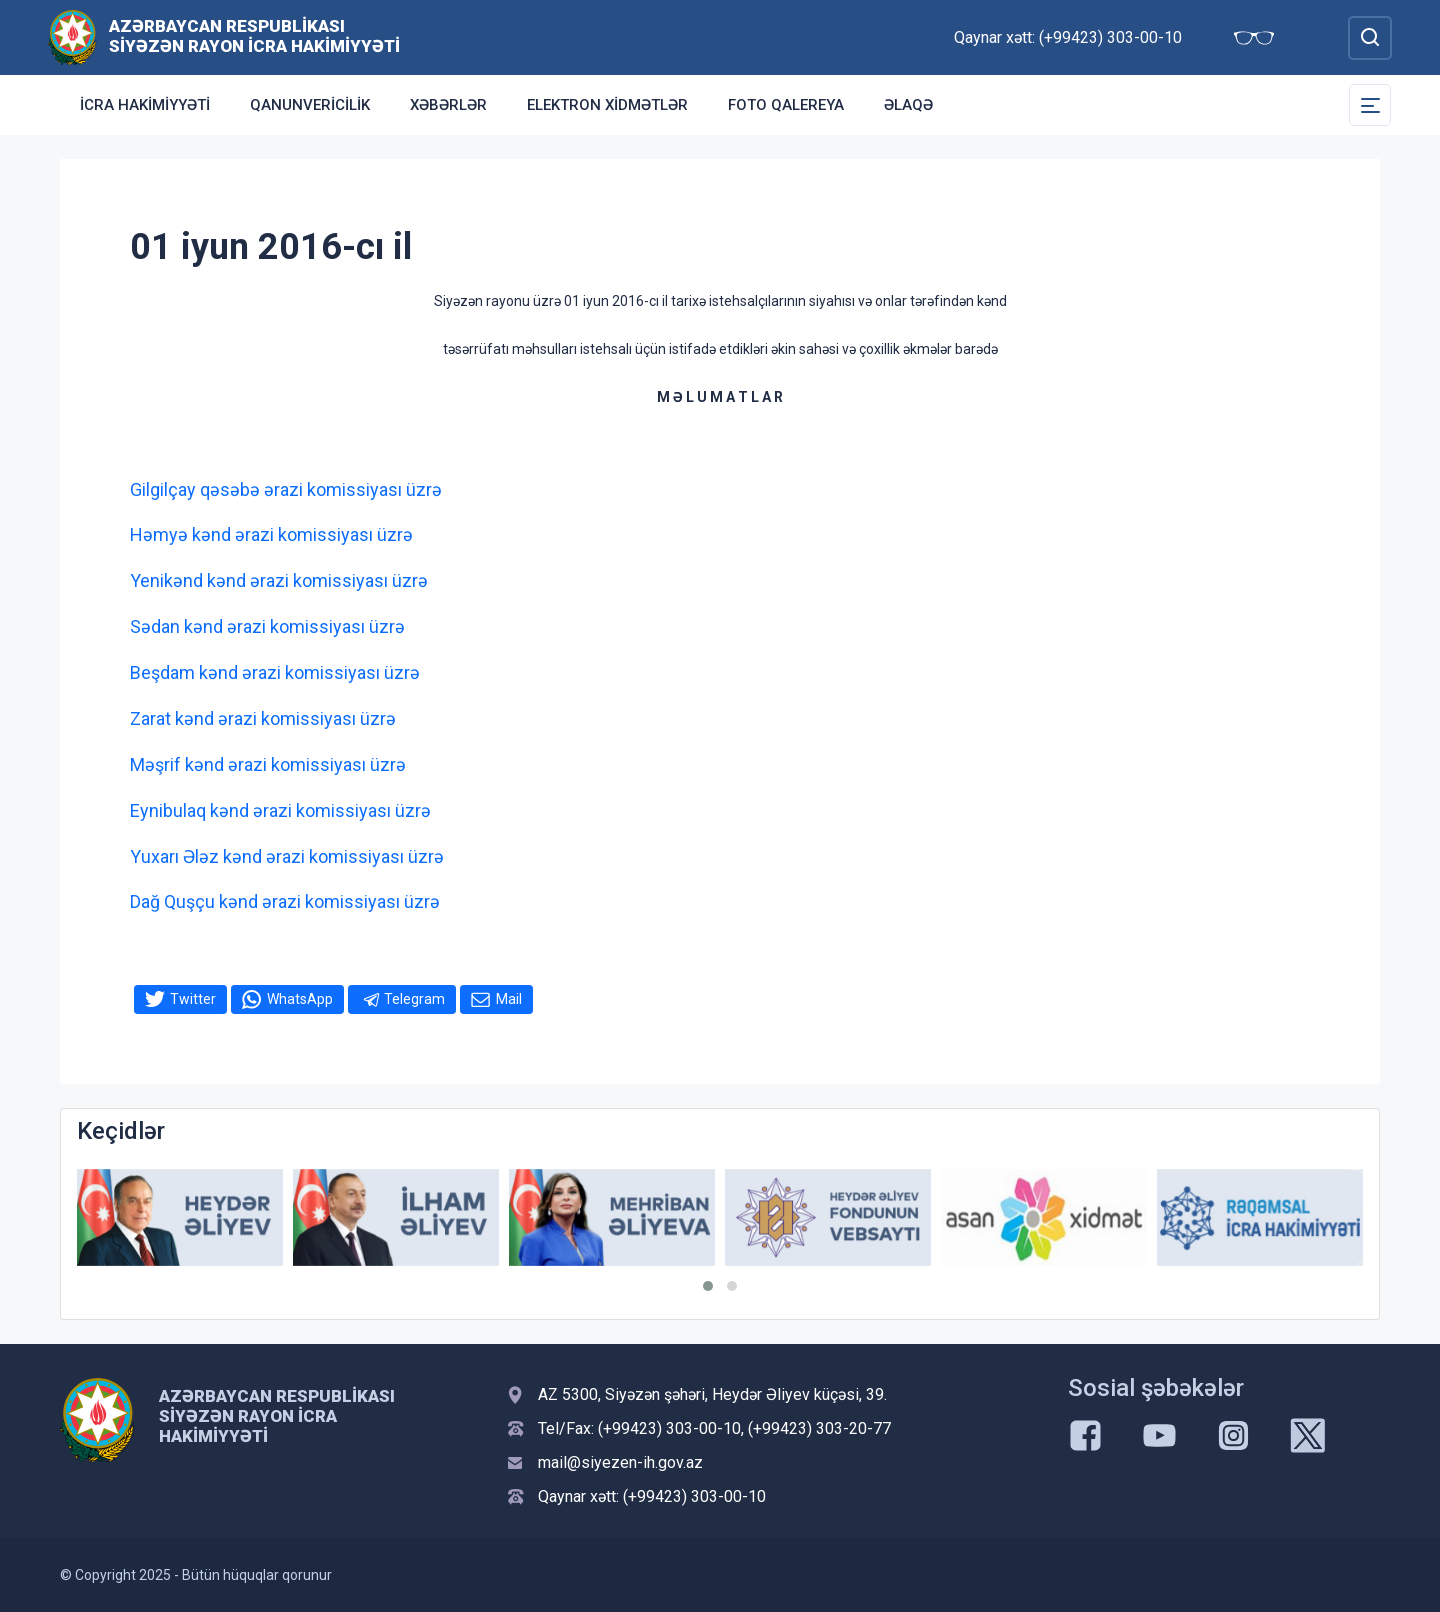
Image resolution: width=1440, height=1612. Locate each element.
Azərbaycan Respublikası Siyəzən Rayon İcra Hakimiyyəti (254, 36)
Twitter (193, 999)
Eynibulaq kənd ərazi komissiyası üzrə (280, 810)
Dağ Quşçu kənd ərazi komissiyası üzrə (285, 901)
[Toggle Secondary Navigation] (1370, 105)
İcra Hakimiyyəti (145, 105)
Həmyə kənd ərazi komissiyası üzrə (271, 534)
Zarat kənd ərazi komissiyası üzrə (263, 718)
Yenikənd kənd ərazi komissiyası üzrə (279, 580)
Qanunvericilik (310, 105)
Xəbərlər (448, 105)
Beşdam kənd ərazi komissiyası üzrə (275, 672)
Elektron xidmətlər (607, 105)
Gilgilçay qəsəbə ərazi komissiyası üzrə (286, 489)
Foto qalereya (786, 105)
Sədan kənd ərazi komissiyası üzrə (267, 626)
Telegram (414, 999)
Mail (509, 999)
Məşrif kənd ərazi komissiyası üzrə (268, 764)
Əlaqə (908, 105)
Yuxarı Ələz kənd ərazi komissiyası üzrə (287, 856)
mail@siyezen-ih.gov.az (620, 1462)
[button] (708, 1286)
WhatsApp (300, 999)
